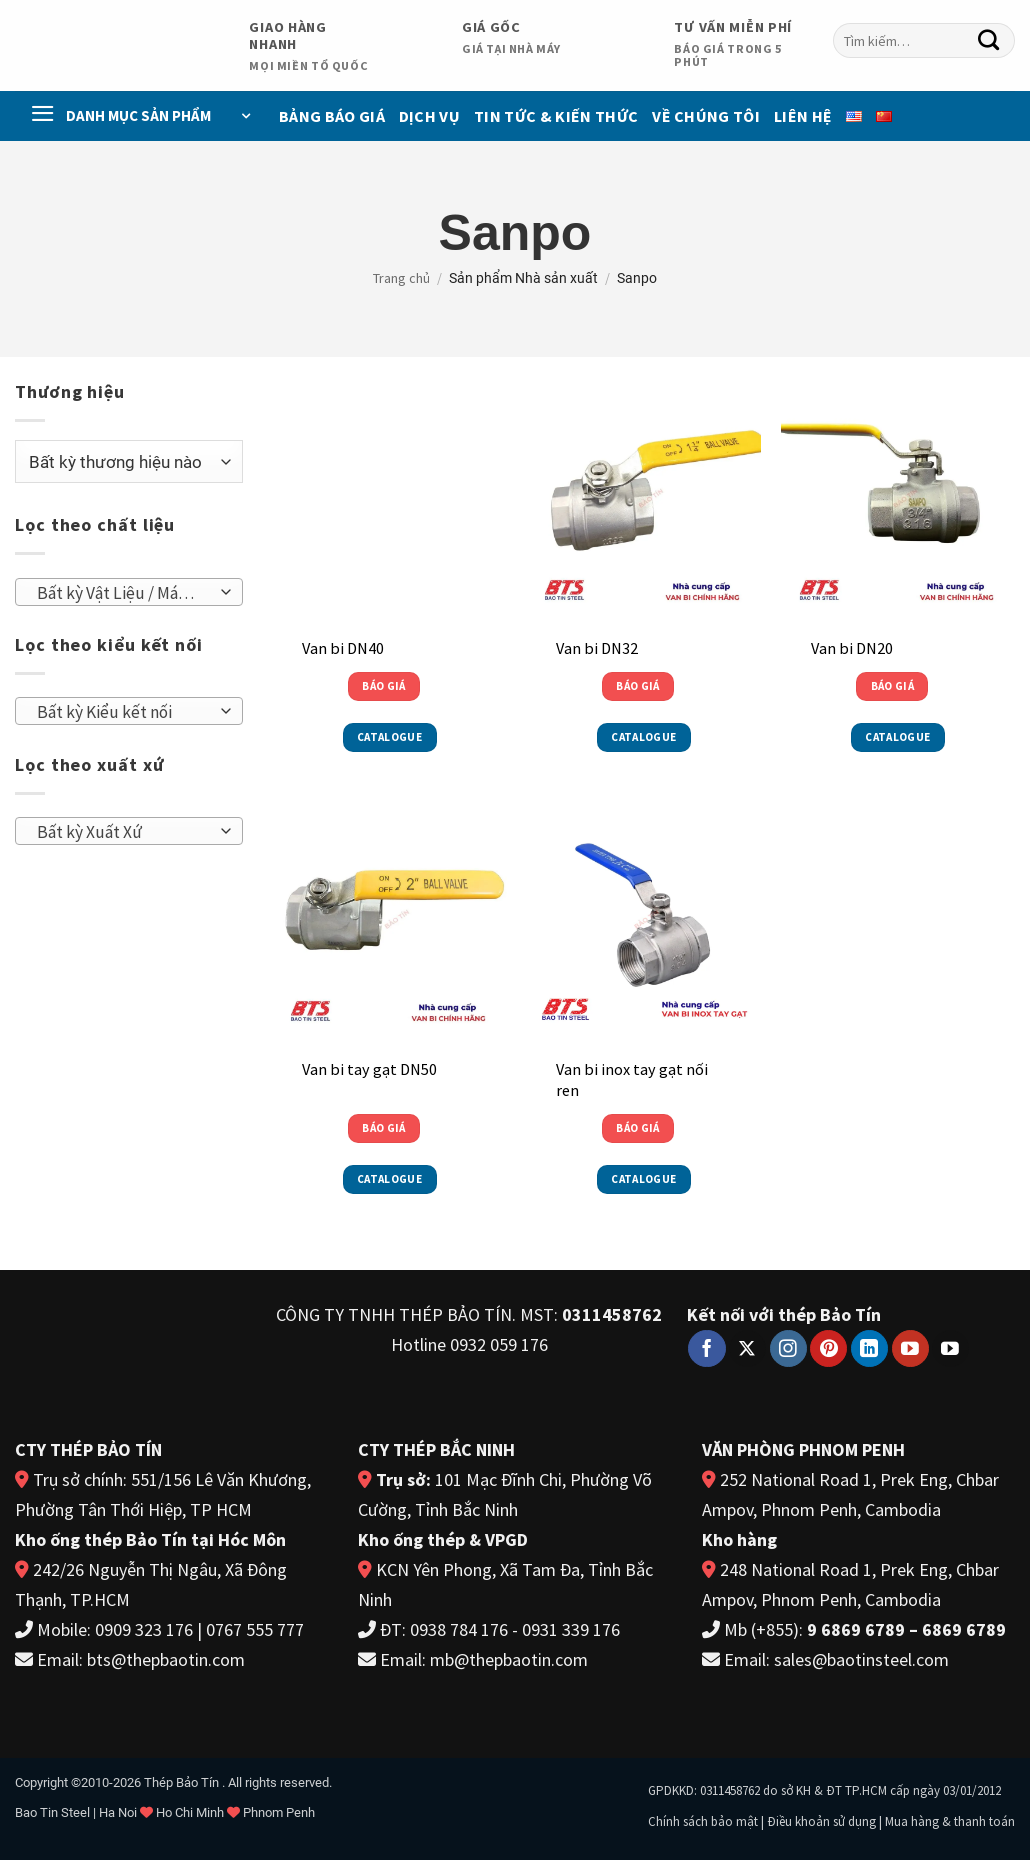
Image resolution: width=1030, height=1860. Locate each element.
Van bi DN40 (343, 648)
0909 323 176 (144, 1629)
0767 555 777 (255, 1629)
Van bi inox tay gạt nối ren (632, 1079)
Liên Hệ (803, 116)
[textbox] (123, 593)
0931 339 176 (571, 1629)
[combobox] (129, 592)
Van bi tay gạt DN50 (369, 1069)
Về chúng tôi (706, 116)
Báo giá (383, 686)
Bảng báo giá (332, 116)
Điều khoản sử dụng (821, 1821)
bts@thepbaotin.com (166, 1659)
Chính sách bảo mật (703, 1821)
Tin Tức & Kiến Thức (556, 116)
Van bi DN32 (597, 648)
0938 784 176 (459, 1629)
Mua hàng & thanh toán (950, 1821)
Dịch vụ (429, 116)
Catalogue (389, 737)
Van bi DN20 (852, 648)
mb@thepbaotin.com (509, 1659)
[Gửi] (989, 41)
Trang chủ (401, 278)
